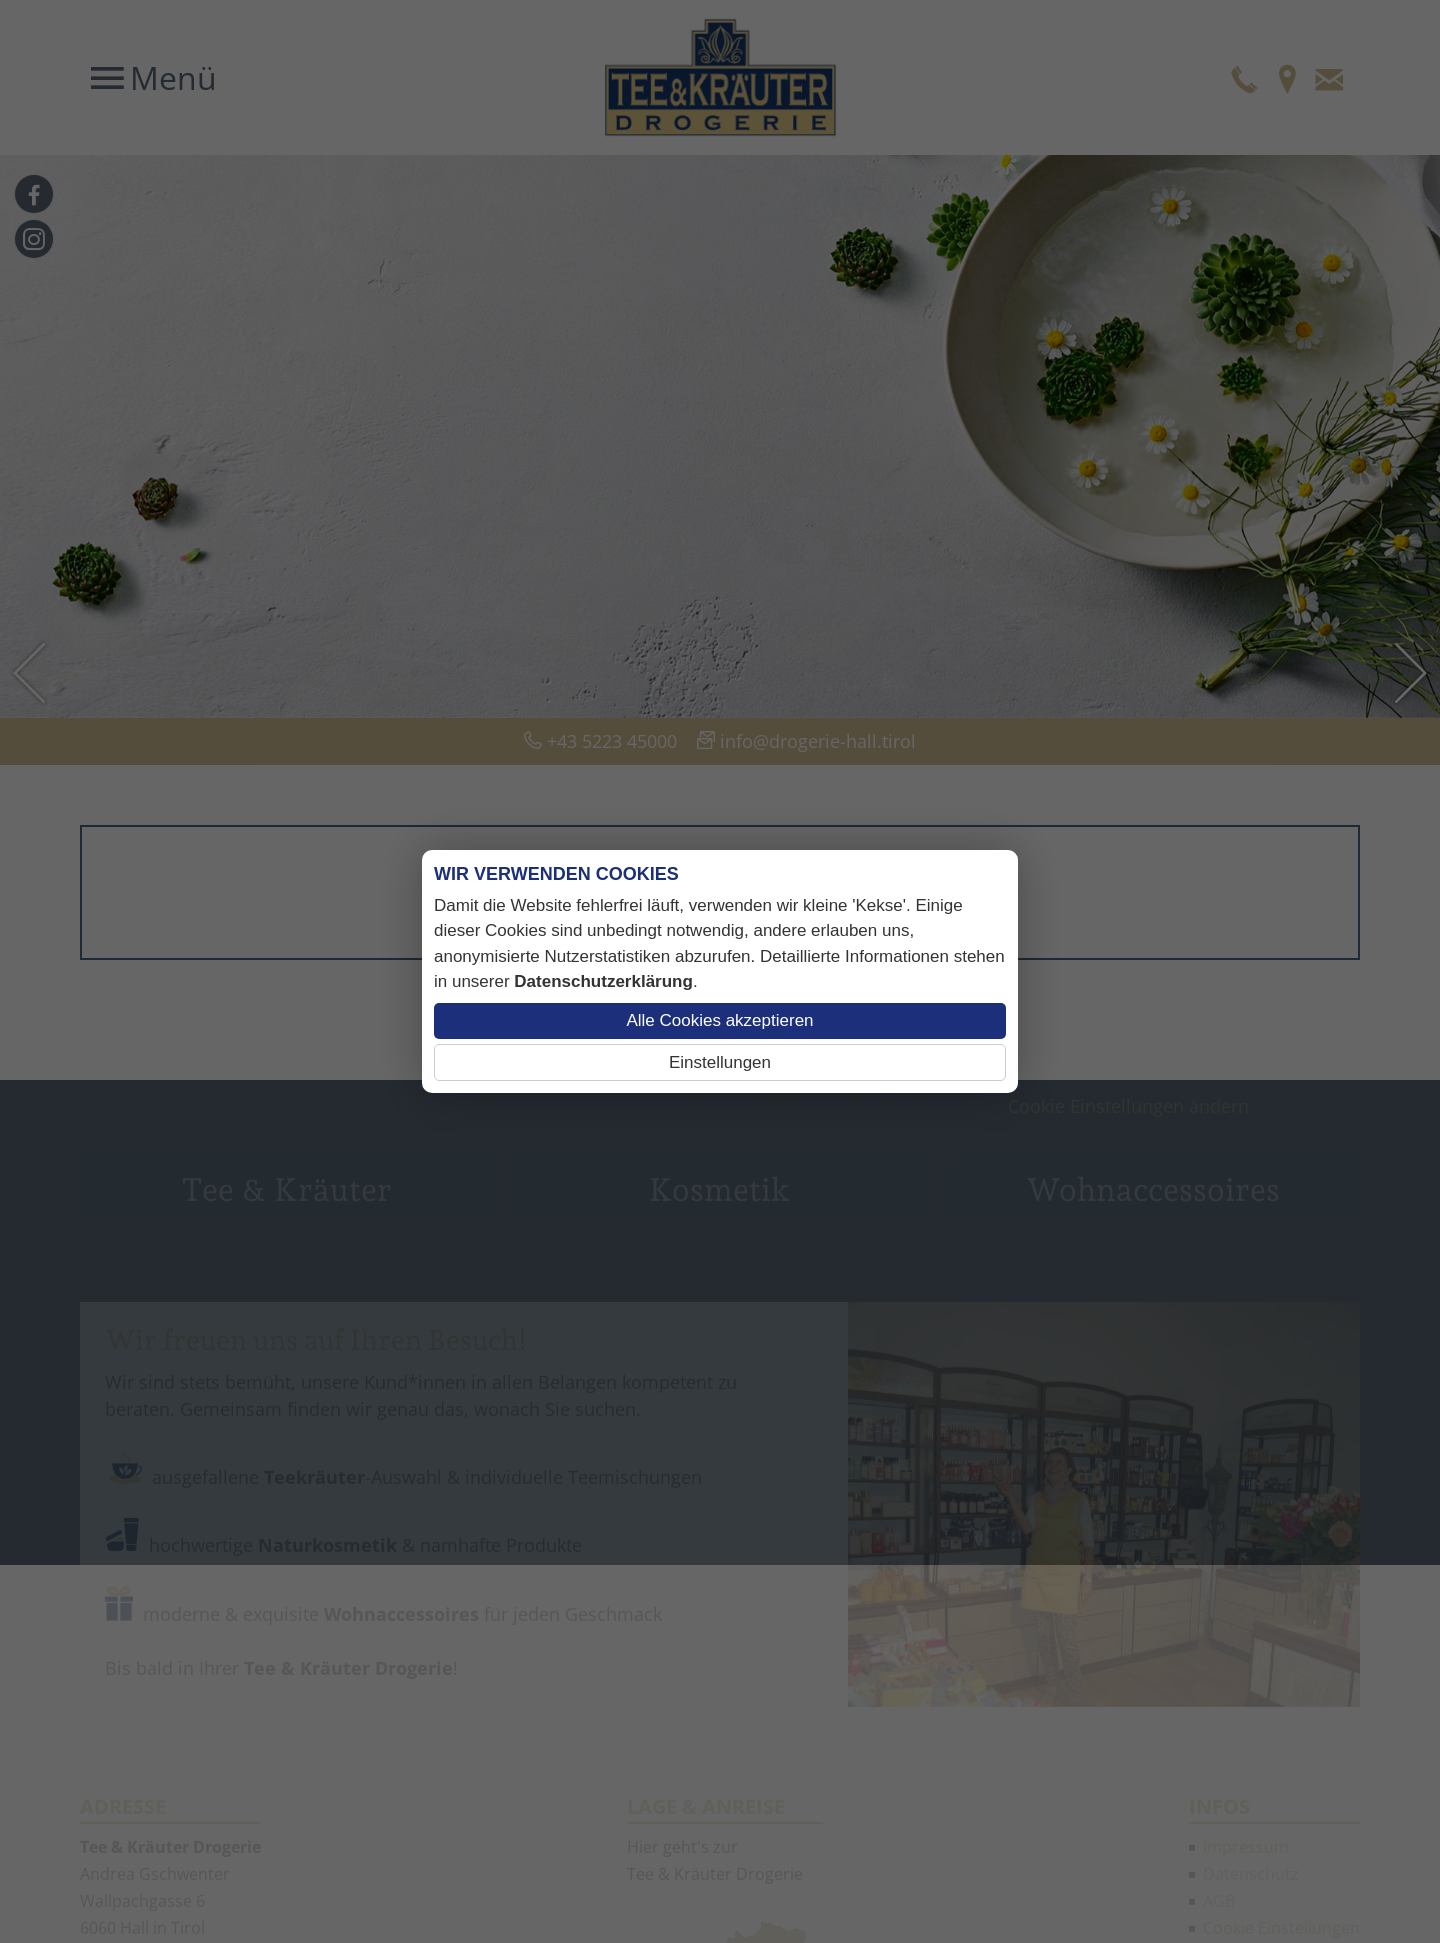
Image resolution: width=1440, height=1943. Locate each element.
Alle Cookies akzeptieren (719, 1020)
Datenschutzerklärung (603, 981)
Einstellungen (720, 1062)
